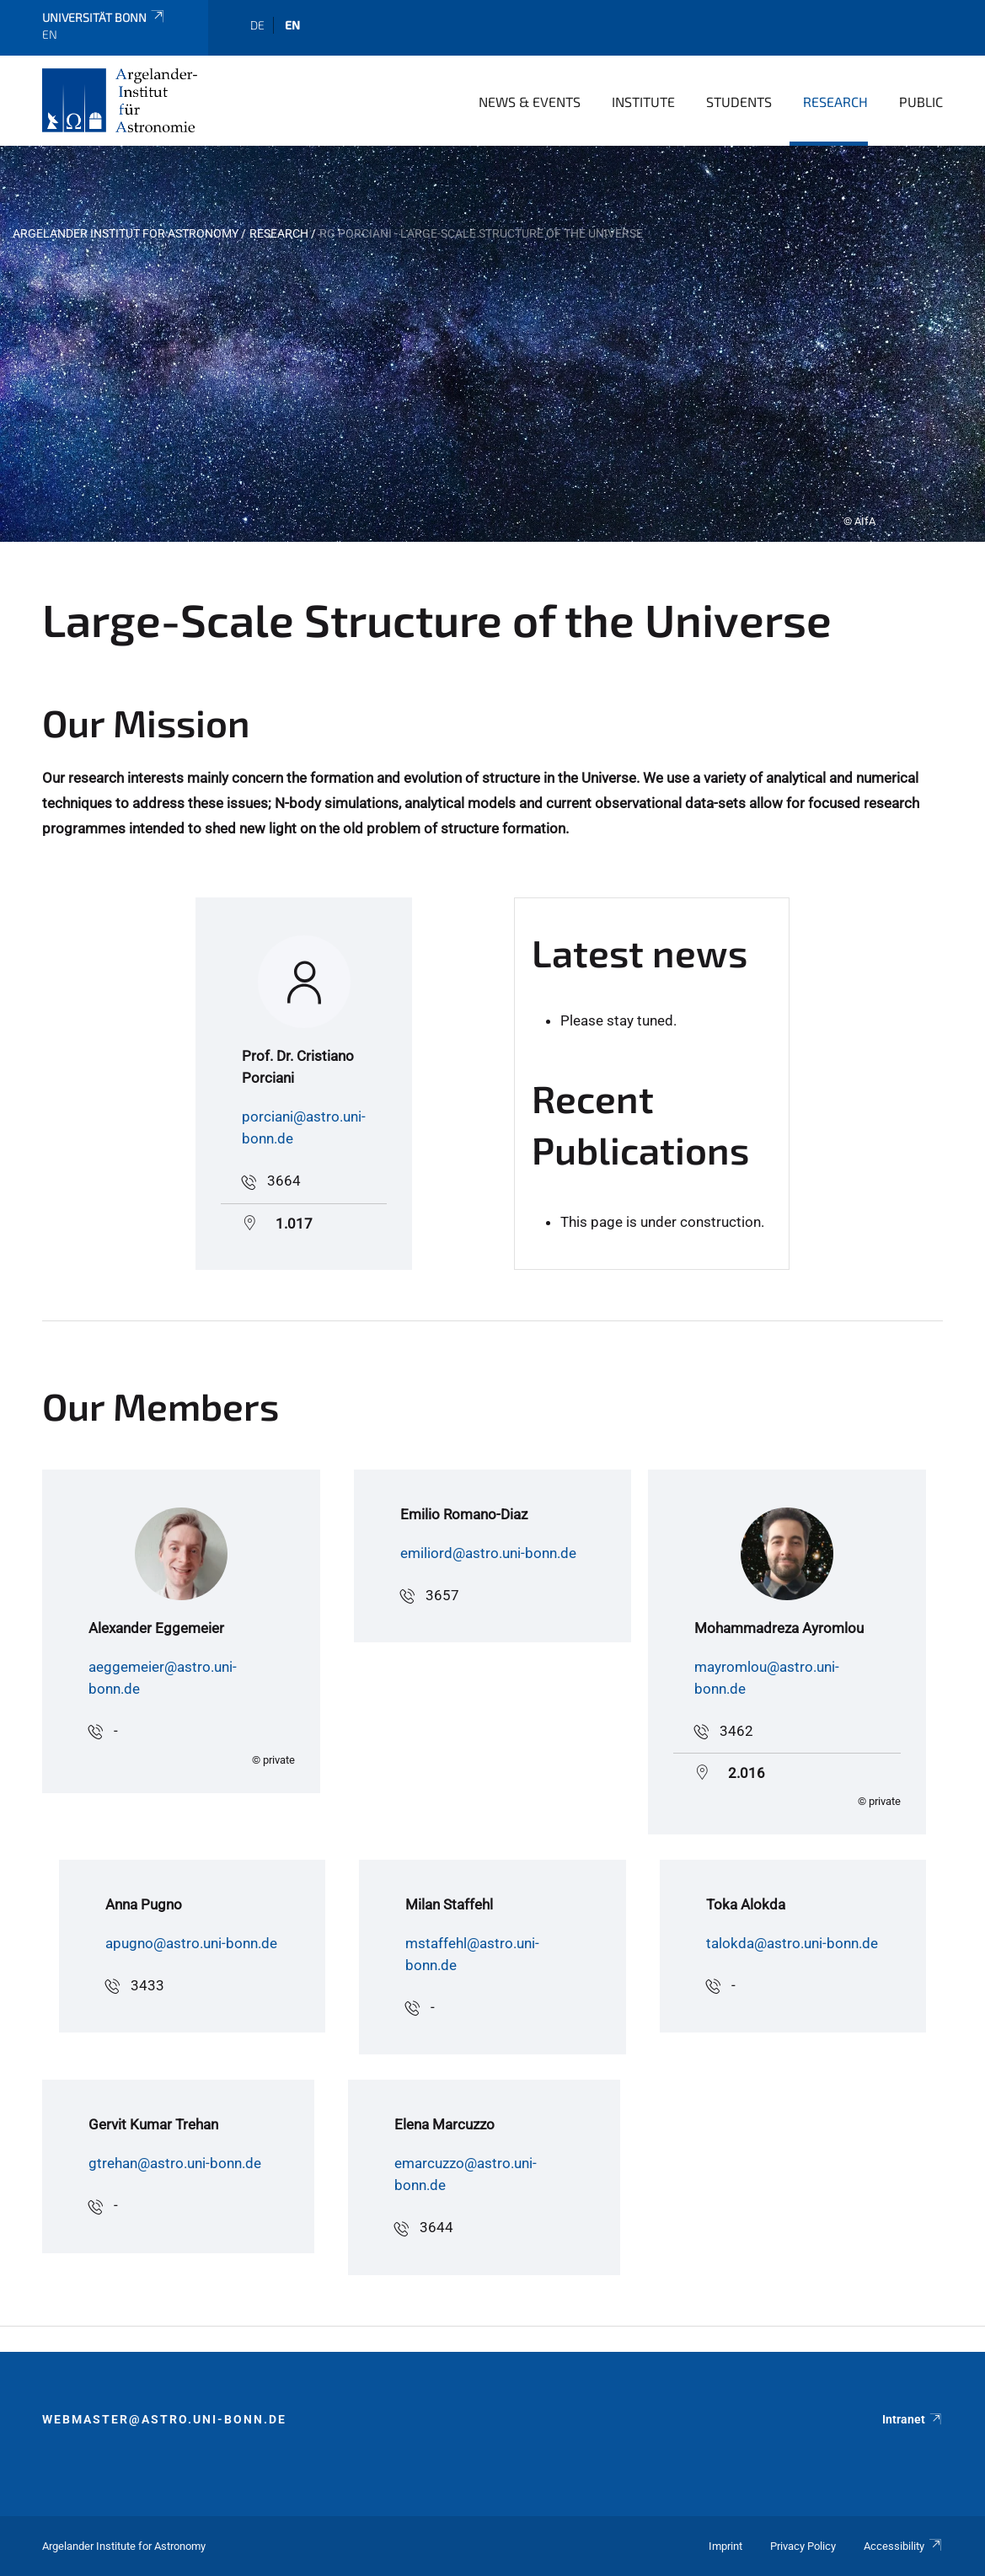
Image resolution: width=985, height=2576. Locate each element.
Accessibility (903, 2546)
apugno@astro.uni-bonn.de (191, 1943)
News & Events (530, 102)
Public (921, 102)
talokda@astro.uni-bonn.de (792, 1943)
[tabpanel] (492, 344)
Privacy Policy (803, 2546)
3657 (442, 1595)
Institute (643, 102)
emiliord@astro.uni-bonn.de (488, 1553)
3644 (436, 2227)
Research (835, 102)
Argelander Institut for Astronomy (125, 233)
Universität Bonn (104, 17)
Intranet (912, 2419)
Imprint (725, 2546)
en (292, 25)
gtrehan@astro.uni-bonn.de (174, 2163)
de (257, 25)
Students (739, 102)
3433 (147, 1985)
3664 (284, 1180)
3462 (736, 1730)
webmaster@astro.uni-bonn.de (164, 2419)
